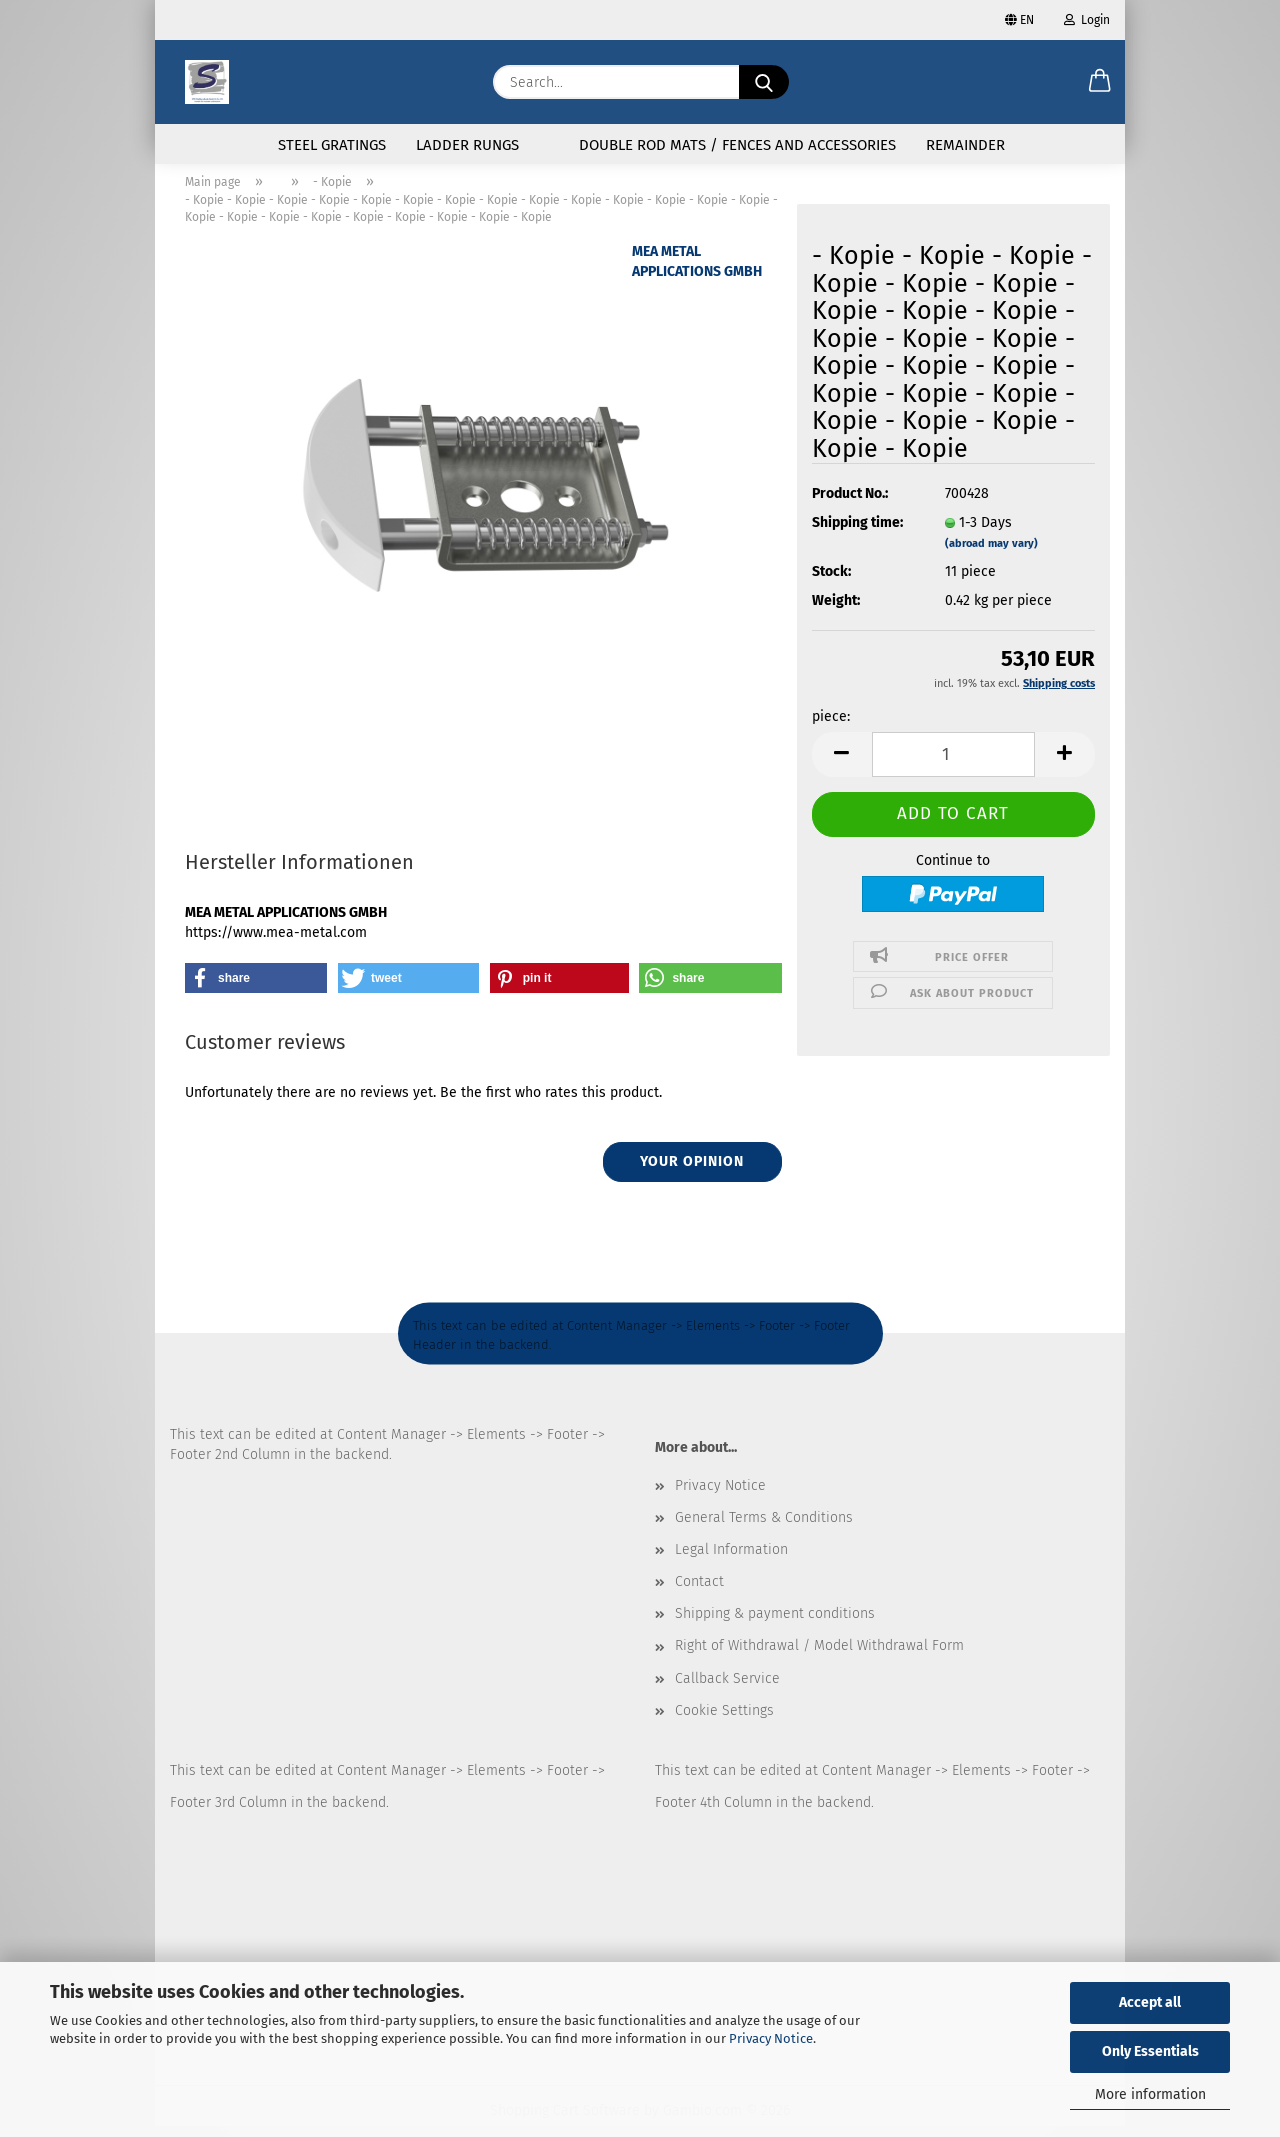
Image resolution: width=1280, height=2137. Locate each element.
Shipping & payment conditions (775, 1625)
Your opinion (692, 1173)
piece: (831, 728)
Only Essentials (1150, 2051)
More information (1150, 2094)
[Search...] (764, 82)
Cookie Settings (724, 1722)
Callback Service (727, 1689)
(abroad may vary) (991, 555)
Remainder (965, 145)
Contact (699, 1593)
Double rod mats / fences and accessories (737, 145)
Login (1087, 20)
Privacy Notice (771, 2038)
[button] (1100, 82)
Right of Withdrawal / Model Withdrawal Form (819, 1657)
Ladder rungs (467, 145)
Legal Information (731, 1561)
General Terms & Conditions (764, 1528)
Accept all (1150, 2002)
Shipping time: (857, 534)
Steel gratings (332, 145)
